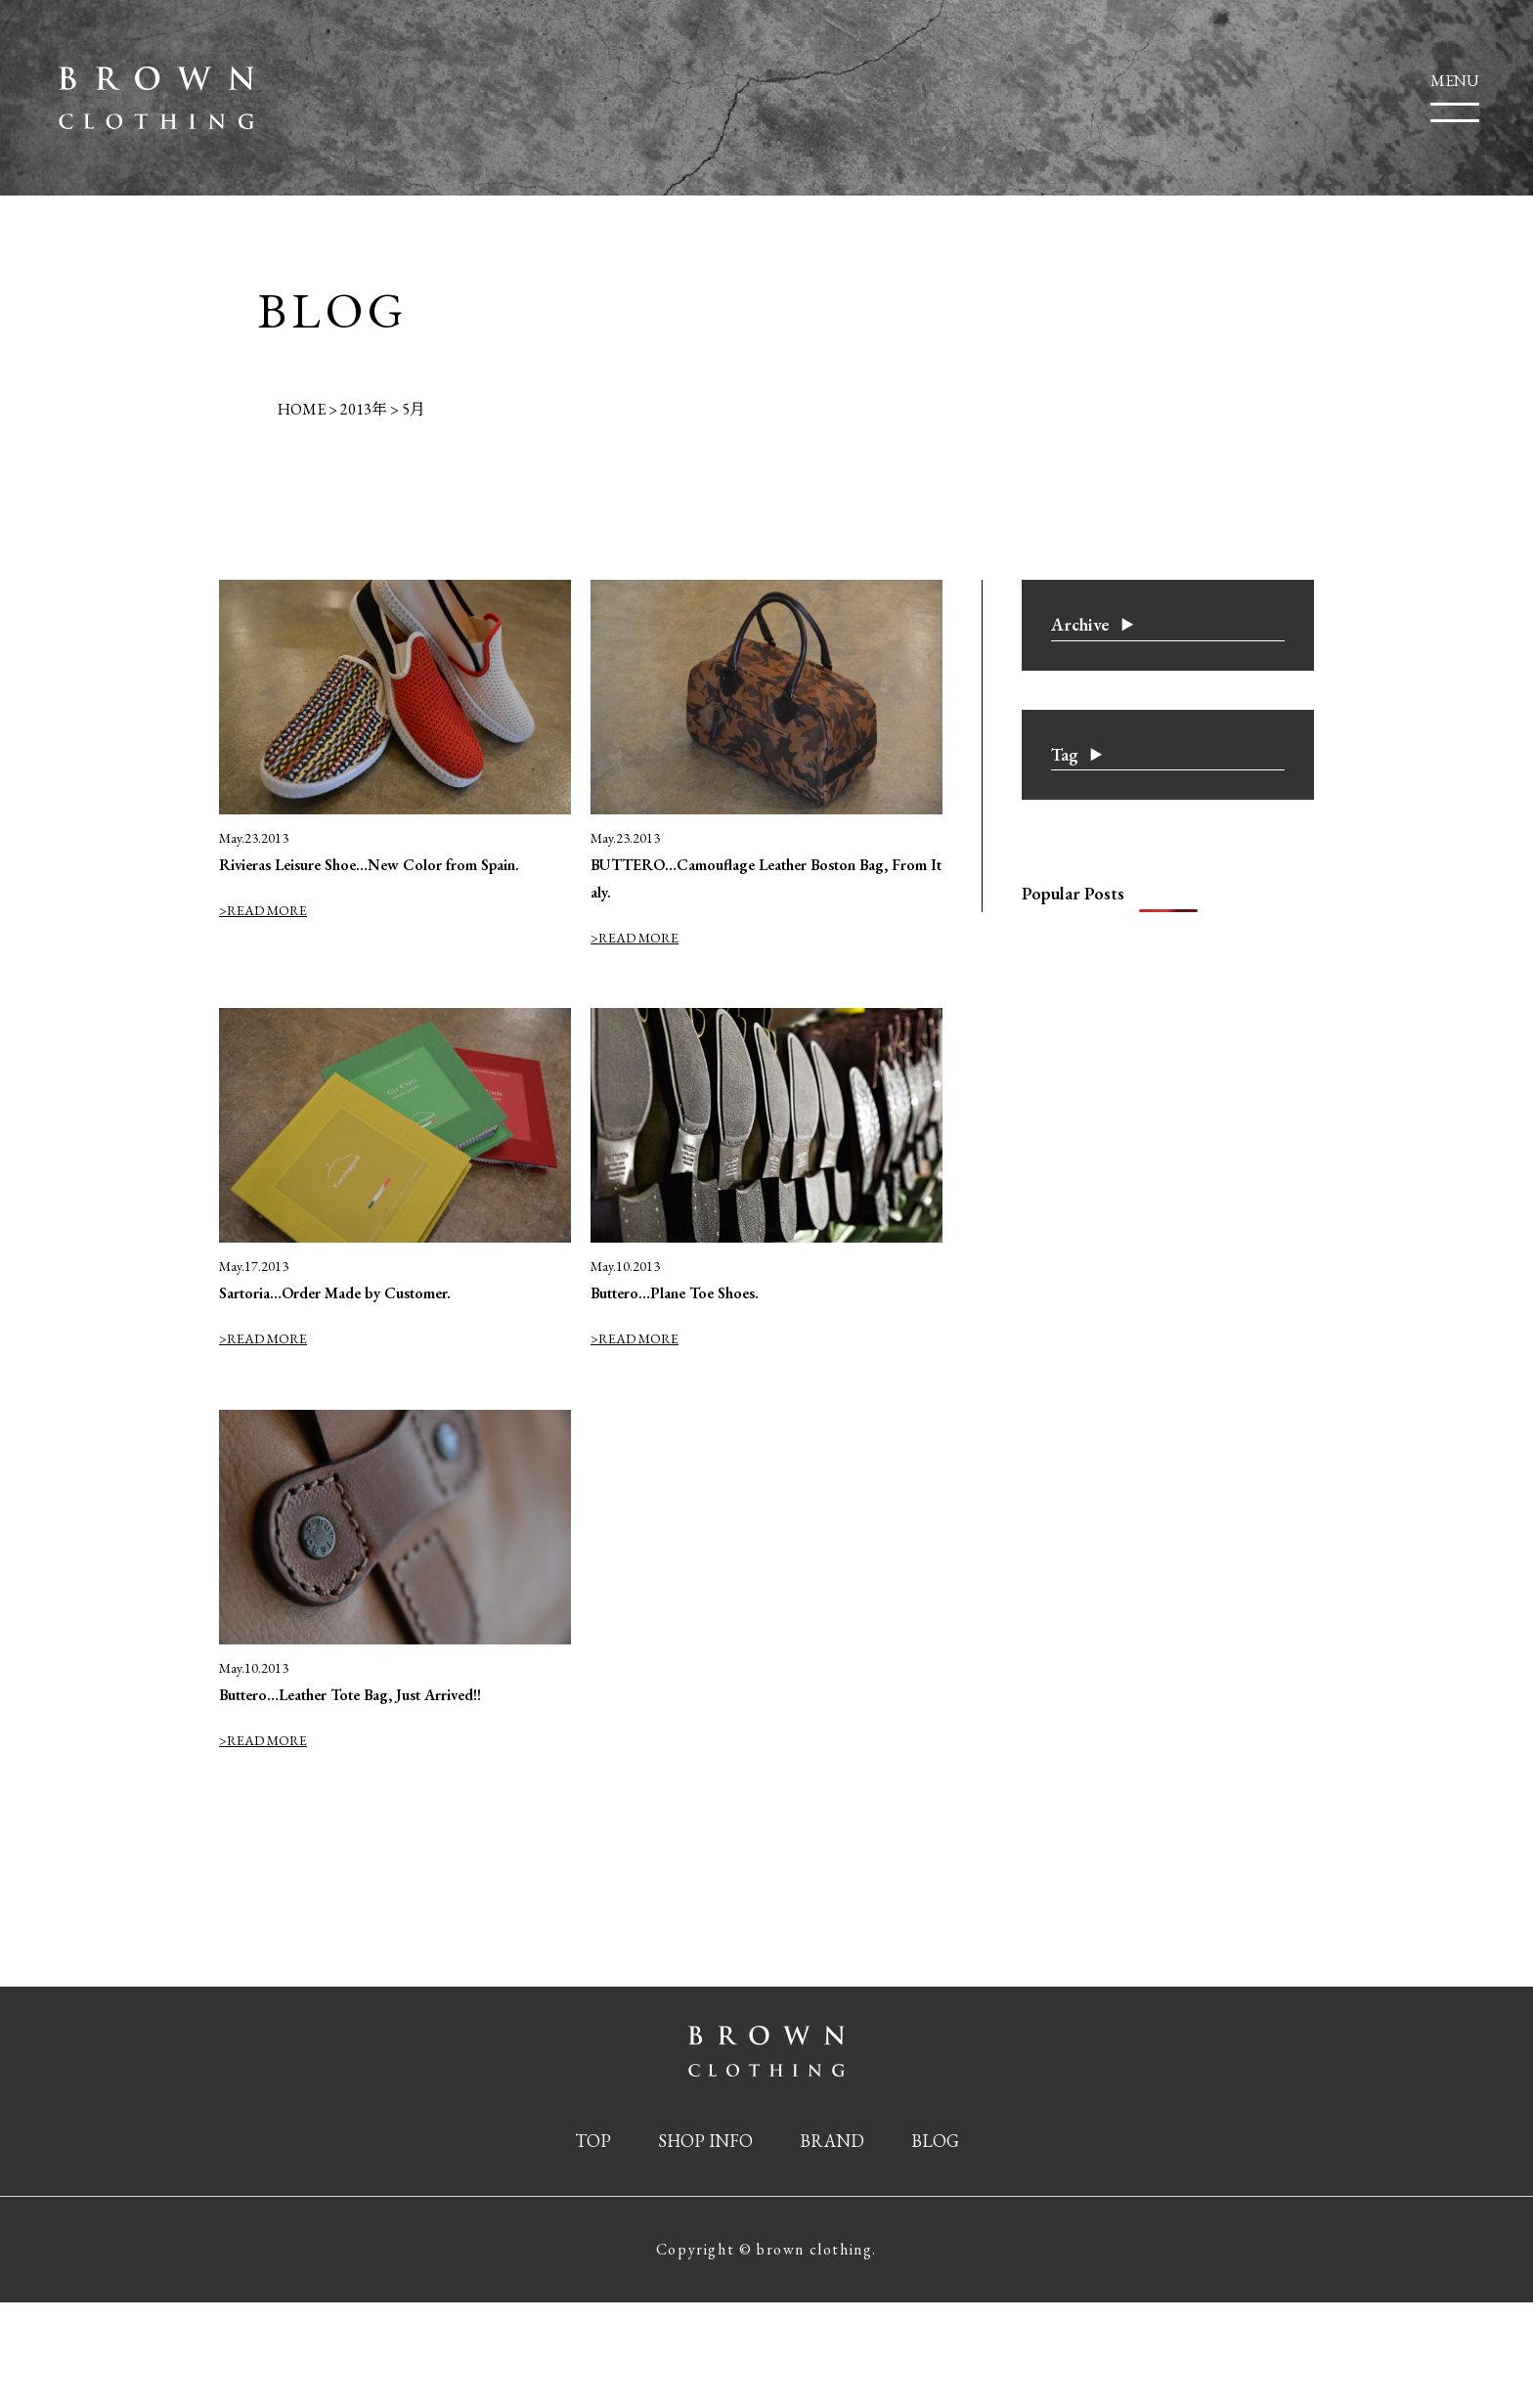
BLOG (935, 2140)
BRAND (832, 2140)
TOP (593, 2140)
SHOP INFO (705, 2140)
